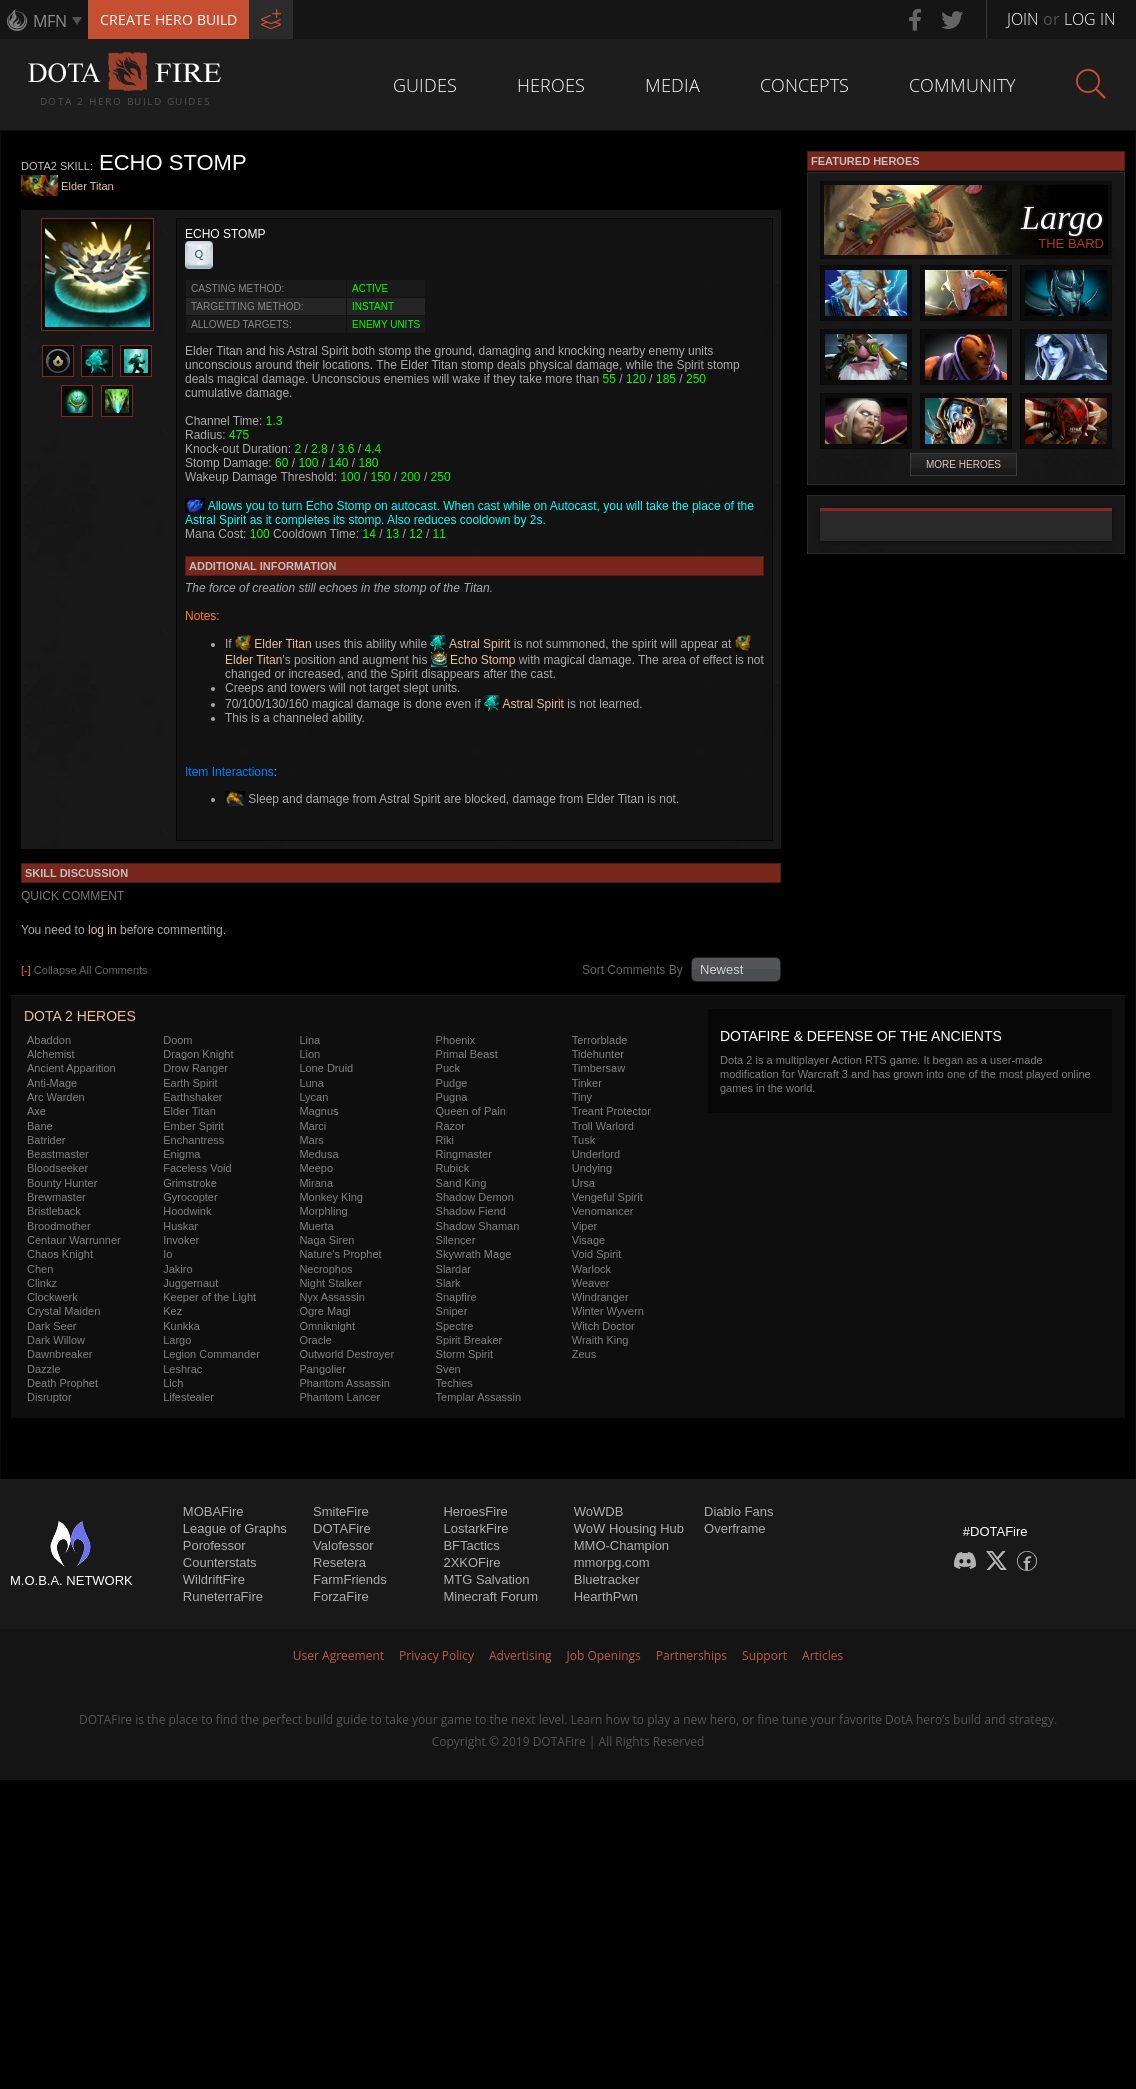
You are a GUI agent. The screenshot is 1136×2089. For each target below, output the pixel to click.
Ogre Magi (324, 1311)
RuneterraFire (223, 1596)
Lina (309, 1040)
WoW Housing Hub (629, 1528)
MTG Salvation (486, 1579)
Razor (450, 1126)
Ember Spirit (193, 1126)
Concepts (804, 85)
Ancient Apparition (71, 1068)
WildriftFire (214, 1579)
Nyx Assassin (331, 1297)
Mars (311, 1140)
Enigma (181, 1154)
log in (102, 930)
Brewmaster (56, 1197)
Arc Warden (56, 1097)
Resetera (339, 1562)
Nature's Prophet (340, 1254)
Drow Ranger (195, 1068)
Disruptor (49, 1397)
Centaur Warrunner (74, 1240)
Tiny (582, 1097)
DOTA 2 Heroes (80, 1016)
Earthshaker (192, 1097)
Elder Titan (87, 187)
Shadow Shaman (478, 1226)
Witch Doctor (603, 1326)
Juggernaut (190, 1283)
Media (672, 85)
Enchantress (193, 1140)
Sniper (452, 1311)
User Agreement (338, 1655)
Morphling (323, 1211)
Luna (311, 1083)
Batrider (46, 1140)
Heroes (551, 85)
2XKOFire (471, 1562)
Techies (454, 1383)
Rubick (453, 1168)
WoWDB (599, 1511)
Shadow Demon (475, 1197)
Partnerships (691, 1655)
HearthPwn (606, 1596)
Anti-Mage (52, 1083)
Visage (588, 1240)
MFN (50, 21)
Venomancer (603, 1211)
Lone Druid (326, 1068)
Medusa (318, 1154)
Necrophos (325, 1269)
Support (764, 1655)
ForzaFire (341, 1596)
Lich (173, 1383)
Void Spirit (597, 1254)
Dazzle (44, 1369)
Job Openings (604, 1655)
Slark (448, 1283)
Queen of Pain (471, 1111)
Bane (40, 1126)
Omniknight (327, 1326)
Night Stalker (330, 1283)
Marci (312, 1126)
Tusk (583, 1140)
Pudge (452, 1083)
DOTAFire (342, 1528)
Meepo (316, 1168)
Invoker (181, 1240)
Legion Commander (211, 1354)
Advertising (520, 1655)
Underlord (596, 1154)
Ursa (583, 1183)
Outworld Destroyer (346, 1354)
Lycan (313, 1097)
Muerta (316, 1226)
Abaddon (49, 1040)
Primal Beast (467, 1054)
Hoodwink (187, 1211)
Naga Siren (326, 1240)
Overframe (734, 1528)
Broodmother (59, 1226)
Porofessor (214, 1545)
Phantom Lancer (339, 1397)
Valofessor (343, 1545)
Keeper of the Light (209, 1297)
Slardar (453, 1269)
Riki (445, 1140)
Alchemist (51, 1054)
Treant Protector (611, 1111)
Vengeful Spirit (607, 1197)
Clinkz (42, 1283)
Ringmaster (464, 1154)
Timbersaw (598, 1068)
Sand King (461, 1183)
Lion (309, 1054)
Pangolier (322, 1369)
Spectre (455, 1326)
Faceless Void (197, 1168)
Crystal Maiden (63, 1311)
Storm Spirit (464, 1354)
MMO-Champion (621, 1545)
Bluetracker (607, 1579)
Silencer (456, 1240)
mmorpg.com (612, 1562)
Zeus (584, 1354)
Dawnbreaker (59, 1354)
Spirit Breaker (469, 1340)
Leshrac (182, 1369)
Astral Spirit (470, 644)
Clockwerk (52, 1297)
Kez (172, 1311)
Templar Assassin (479, 1397)
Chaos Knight (60, 1254)
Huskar (180, 1226)
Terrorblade (600, 1040)
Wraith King (600, 1340)
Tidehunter (598, 1054)
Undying (592, 1168)
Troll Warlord (603, 1126)
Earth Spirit (190, 1083)
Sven (448, 1369)
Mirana (316, 1183)
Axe (36, 1111)
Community (962, 85)
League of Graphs (235, 1528)
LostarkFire (475, 1528)
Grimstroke (190, 1183)
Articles (822, 1655)
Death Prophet (62, 1383)
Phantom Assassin (344, 1383)
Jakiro (177, 1269)
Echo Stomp (473, 660)
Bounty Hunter (62, 1183)
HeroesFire (475, 1511)
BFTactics (471, 1545)
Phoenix (456, 1040)
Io (167, 1254)
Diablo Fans (738, 1511)
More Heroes (963, 464)
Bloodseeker (57, 1168)
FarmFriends (350, 1579)
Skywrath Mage (474, 1254)
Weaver (591, 1283)
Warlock (591, 1269)
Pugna (452, 1097)
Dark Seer (52, 1326)
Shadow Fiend (471, 1211)
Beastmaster (58, 1154)
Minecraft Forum (490, 1596)
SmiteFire (341, 1511)
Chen (40, 1269)
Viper (584, 1226)
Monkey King (331, 1197)
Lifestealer (188, 1397)
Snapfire (456, 1297)
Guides (425, 85)
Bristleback (54, 1211)
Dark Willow (56, 1340)
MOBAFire (213, 1511)
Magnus (318, 1111)
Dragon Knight (198, 1054)
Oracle (315, 1340)
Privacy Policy (436, 1655)
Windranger (600, 1297)
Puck (448, 1068)
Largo (177, 1340)
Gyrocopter (190, 1197)
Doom (177, 1040)
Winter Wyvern (608, 1311)
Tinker (587, 1083)
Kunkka (181, 1326)
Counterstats (220, 1562)
